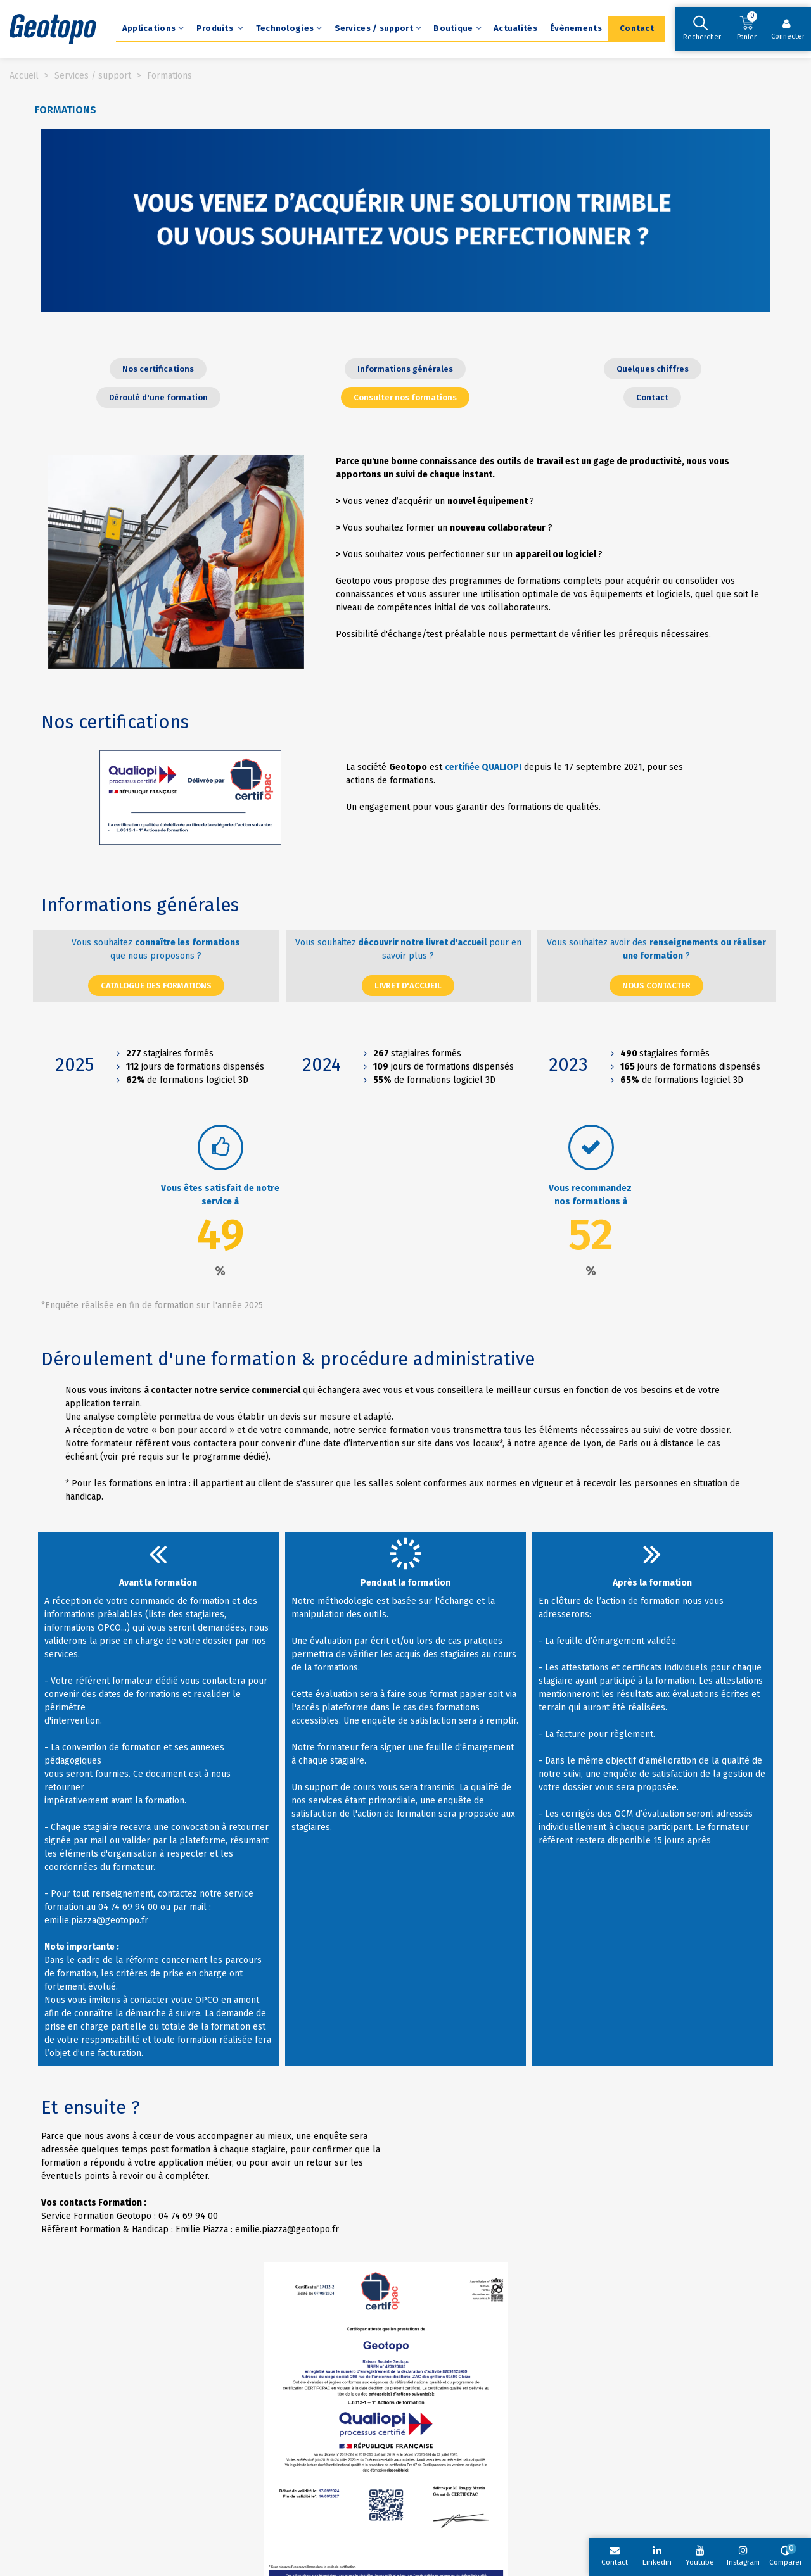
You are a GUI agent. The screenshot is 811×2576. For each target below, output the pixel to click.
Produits (216, 28)
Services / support (374, 28)
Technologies (285, 28)
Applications (149, 28)
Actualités (515, 28)
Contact (637, 28)
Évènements (576, 28)
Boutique (453, 28)
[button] (158, 368)
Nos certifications (115, 722)
